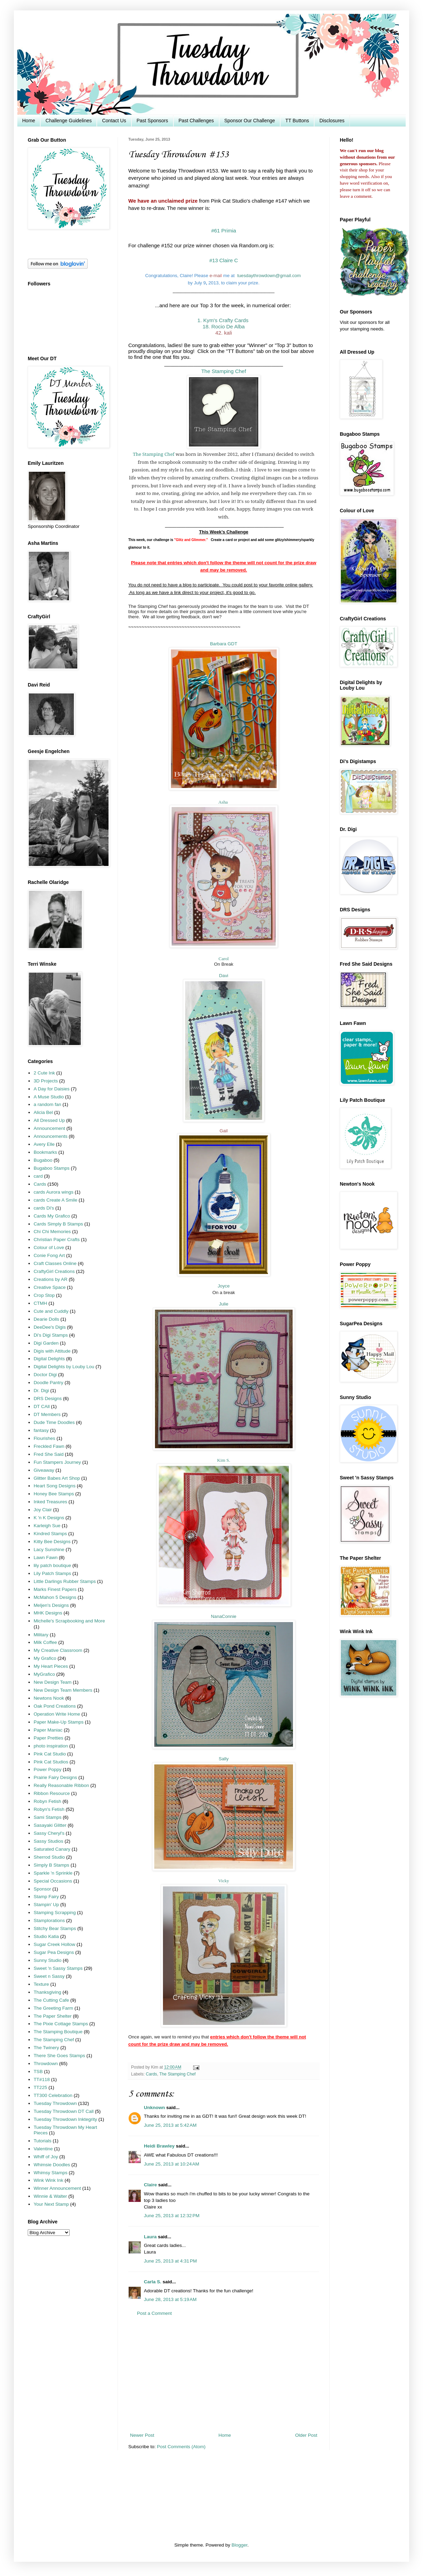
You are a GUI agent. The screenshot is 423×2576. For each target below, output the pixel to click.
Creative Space (50, 1287)
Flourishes (44, 1438)
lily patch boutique (52, 1565)
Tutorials (42, 2140)
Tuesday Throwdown (55, 2103)
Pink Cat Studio (50, 1753)
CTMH (40, 1303)
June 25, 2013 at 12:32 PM (171, 2215)
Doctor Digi (45, 1374)
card (38, 1176)
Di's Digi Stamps (51, 1335)
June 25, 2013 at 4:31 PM (170, 2261)
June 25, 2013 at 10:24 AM (171, 2164)
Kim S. (223, 1460)
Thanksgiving (47, 1992)
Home (28, 120)
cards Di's (44, 1208)
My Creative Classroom (58, 1650)
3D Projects (46, 1080)
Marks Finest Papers (55, 1589)
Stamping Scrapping (55, 1912)
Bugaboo (43, 1160)
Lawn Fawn (46, 1557)
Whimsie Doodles (52, 2164)
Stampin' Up (46, 1904)
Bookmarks (45, 1152)
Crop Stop (44, 1295)
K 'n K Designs (49, 1517)
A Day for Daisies (52, 1088)
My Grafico (45, 1658)
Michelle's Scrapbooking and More (69, 1620)
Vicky (223, 1880)
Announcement (49, 1128)
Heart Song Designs (55, 1485)
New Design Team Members (63, 1690)
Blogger (240, 2545)
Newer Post (142, 2435)
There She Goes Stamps (59, 2055)
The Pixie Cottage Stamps (61, 2023)
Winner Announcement (57, 2188)
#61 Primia (223, 230)
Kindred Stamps (50, 1533)
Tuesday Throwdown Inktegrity (65, 2119)
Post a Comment (154, 2313)
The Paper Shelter (53, 2016)
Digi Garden (46, 1343)
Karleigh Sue (47, 1525)
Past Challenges (196, 120)
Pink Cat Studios (51, 1761)
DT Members (47, 1414)
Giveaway (44, 1470)
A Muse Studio (49, 1096)
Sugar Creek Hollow (54, 1944)
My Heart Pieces (51, 1666)
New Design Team (52, 1682)
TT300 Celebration (53, 2095)
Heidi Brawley (159, 2146)
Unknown (154, 2107)
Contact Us (114, 120)
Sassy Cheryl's (49, 1833)
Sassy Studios (48, 1841)
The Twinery (46, 2047)
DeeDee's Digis (50, 1327)
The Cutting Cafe (51, 2000)
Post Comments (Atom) (181, 2446)
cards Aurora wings (54, 1192)
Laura (150, 2236)
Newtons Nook (49, 1698)
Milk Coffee (45, 1642)
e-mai (215, 275)
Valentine (43, 2148)
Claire (150, 2184)
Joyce (224, 1286)
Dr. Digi (41, 1390)
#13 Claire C (223, 260)
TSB (38, 2071)
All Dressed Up (49, 1120)
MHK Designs (48, 1612)
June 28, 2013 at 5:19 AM (170, 2299)
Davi (223, 975)
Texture (41, 1984)
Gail (223, 1130)
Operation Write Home (57, 1714)
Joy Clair (43, 1509)
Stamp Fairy (46, 1896)
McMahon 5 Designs (55, 1597)
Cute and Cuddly (51, 1311)
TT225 (40, 2087)
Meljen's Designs (51, 1605)
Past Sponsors (152, 120)
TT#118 (42, 2079)
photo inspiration (51, 1746)
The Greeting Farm (53, 2008)
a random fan (47, 1104)
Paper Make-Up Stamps (59, 1722)
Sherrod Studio (49, 1857)
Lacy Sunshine (49, 1549)
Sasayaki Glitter (50, 1825)
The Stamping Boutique (58, 2031)
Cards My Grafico (52, 1216)
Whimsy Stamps (51, 2172)
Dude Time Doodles (54, 1422)
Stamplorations (49, 1920)
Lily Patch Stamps (52, 1573)
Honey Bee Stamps (54, 1493)
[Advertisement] (223, 2374)
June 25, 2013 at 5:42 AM (170, 2125)
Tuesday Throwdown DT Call (64, 2111)
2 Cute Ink (44, 1072)
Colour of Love (49, 1247)
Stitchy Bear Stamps (55, 1928)
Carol (223, 958)
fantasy (41, 1430)
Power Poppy (47, 1769)
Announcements (51, 1136)
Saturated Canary (52, 1849)
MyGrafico (44, 1674)
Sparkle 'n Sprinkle (53, 1873)
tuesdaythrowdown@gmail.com (269, 275)
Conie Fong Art (49, 1255)
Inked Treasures (50, 1501)
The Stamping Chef (153, 454)
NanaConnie (223, 1616)
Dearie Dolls (46, 1319)
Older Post (306, 2435)
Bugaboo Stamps (52, 1168)
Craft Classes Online (55, 1263)
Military (41, 1634)
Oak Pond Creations (55, 1706)
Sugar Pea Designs (54, 1952)
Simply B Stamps (51, 1865)
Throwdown (46, 2063)
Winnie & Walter (50, 2196)
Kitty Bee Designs (52, 1541)
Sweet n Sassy (49, 1976)
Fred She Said (48, 1454)
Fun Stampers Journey (57, 1462)
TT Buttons (297, 120)
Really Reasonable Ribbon (61, 1785)
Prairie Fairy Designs (55, 1777)
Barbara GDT (223, 643)
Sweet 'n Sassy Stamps (58, 1968)
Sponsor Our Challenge (249, 120)
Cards (151, 2074)
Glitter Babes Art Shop (57, 1478)
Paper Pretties (48, 1738)
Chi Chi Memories (52, 1231)
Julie (223, 1304)
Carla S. (152, 2281)
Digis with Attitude (52, 1351)
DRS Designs (48, 1398)
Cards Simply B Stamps (58, 1224)
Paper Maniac (48, 1730)
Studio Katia (46, 1936)
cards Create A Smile (55, 1200)
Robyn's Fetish (49, 1809)
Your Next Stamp (51, 2204)
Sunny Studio (47, 1960)
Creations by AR (51, 1279)
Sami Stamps (47, 1817)
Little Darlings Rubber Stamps (65, 1581)
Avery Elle (44, 1144)
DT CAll (42, 1406)
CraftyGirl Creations (54, 1271)
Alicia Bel (43, 1112)
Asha (223, 802)
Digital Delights (49, 1358)
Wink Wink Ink (48, 2180)
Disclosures (331, 120)
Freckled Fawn (49, 1446)
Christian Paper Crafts (57, 1239)
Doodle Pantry (48, 1382)
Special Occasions (53, 1881)
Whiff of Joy (46, 2156)
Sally (224, 1758)
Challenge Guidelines (68, 120)
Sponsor (42, 1889)
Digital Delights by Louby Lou (64, 1366)
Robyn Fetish (47, 1801)
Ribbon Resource (52, 1793)
